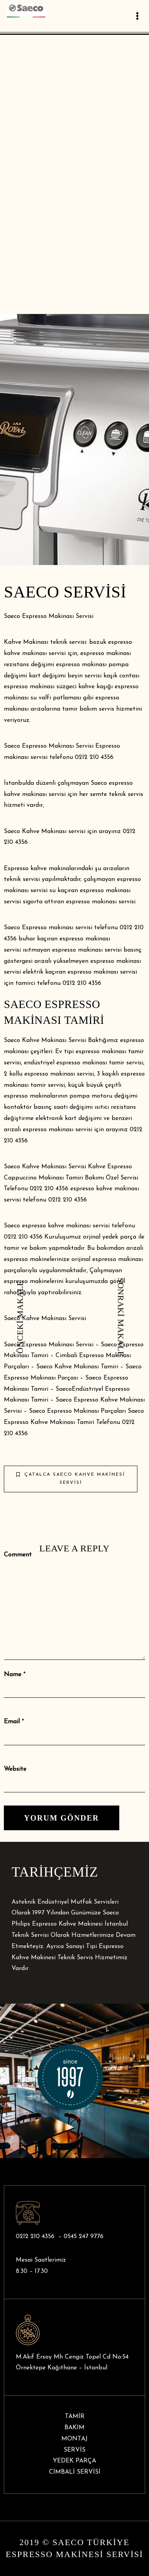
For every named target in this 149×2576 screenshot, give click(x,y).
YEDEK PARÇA (74, 2461)
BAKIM (74, 2428)
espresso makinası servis (57, 1130)
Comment (18, 1555)
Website (15, 1769)
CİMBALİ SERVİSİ (74, 2472)
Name (12, 1675)
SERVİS (74, 2450)
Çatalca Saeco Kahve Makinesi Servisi (70, 1478)
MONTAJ (74, 2439)
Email (12, 1722)
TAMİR (75, 2416)
